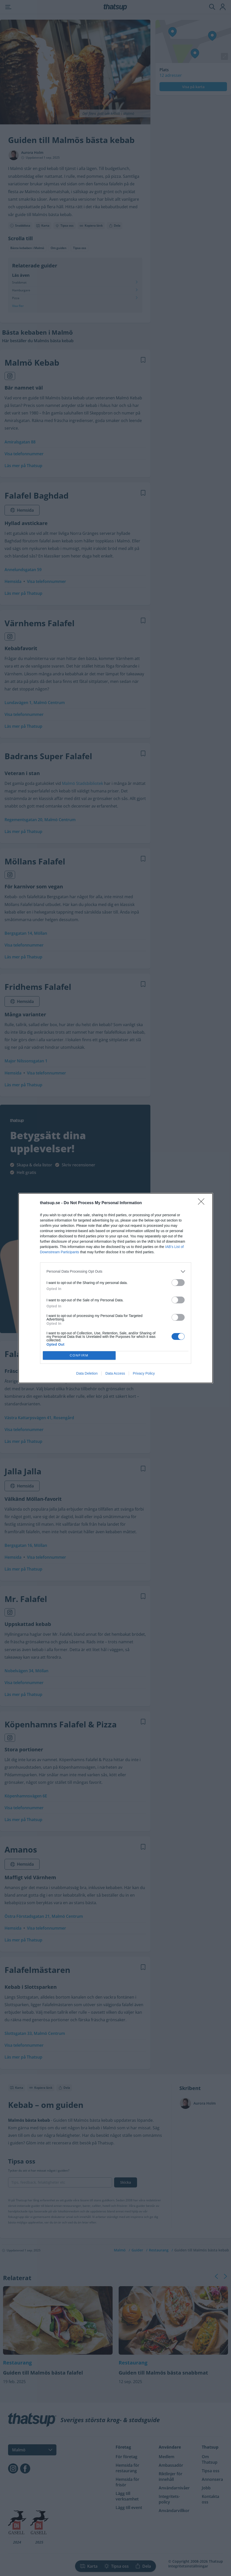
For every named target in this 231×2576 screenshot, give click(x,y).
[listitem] (116, 1271)
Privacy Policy (144, 1373)
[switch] (178, 1282)
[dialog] (116, 1288)
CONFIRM (79, 1355)
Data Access (115, 1373)
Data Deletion (87, 1373)
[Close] (203, 1203)
